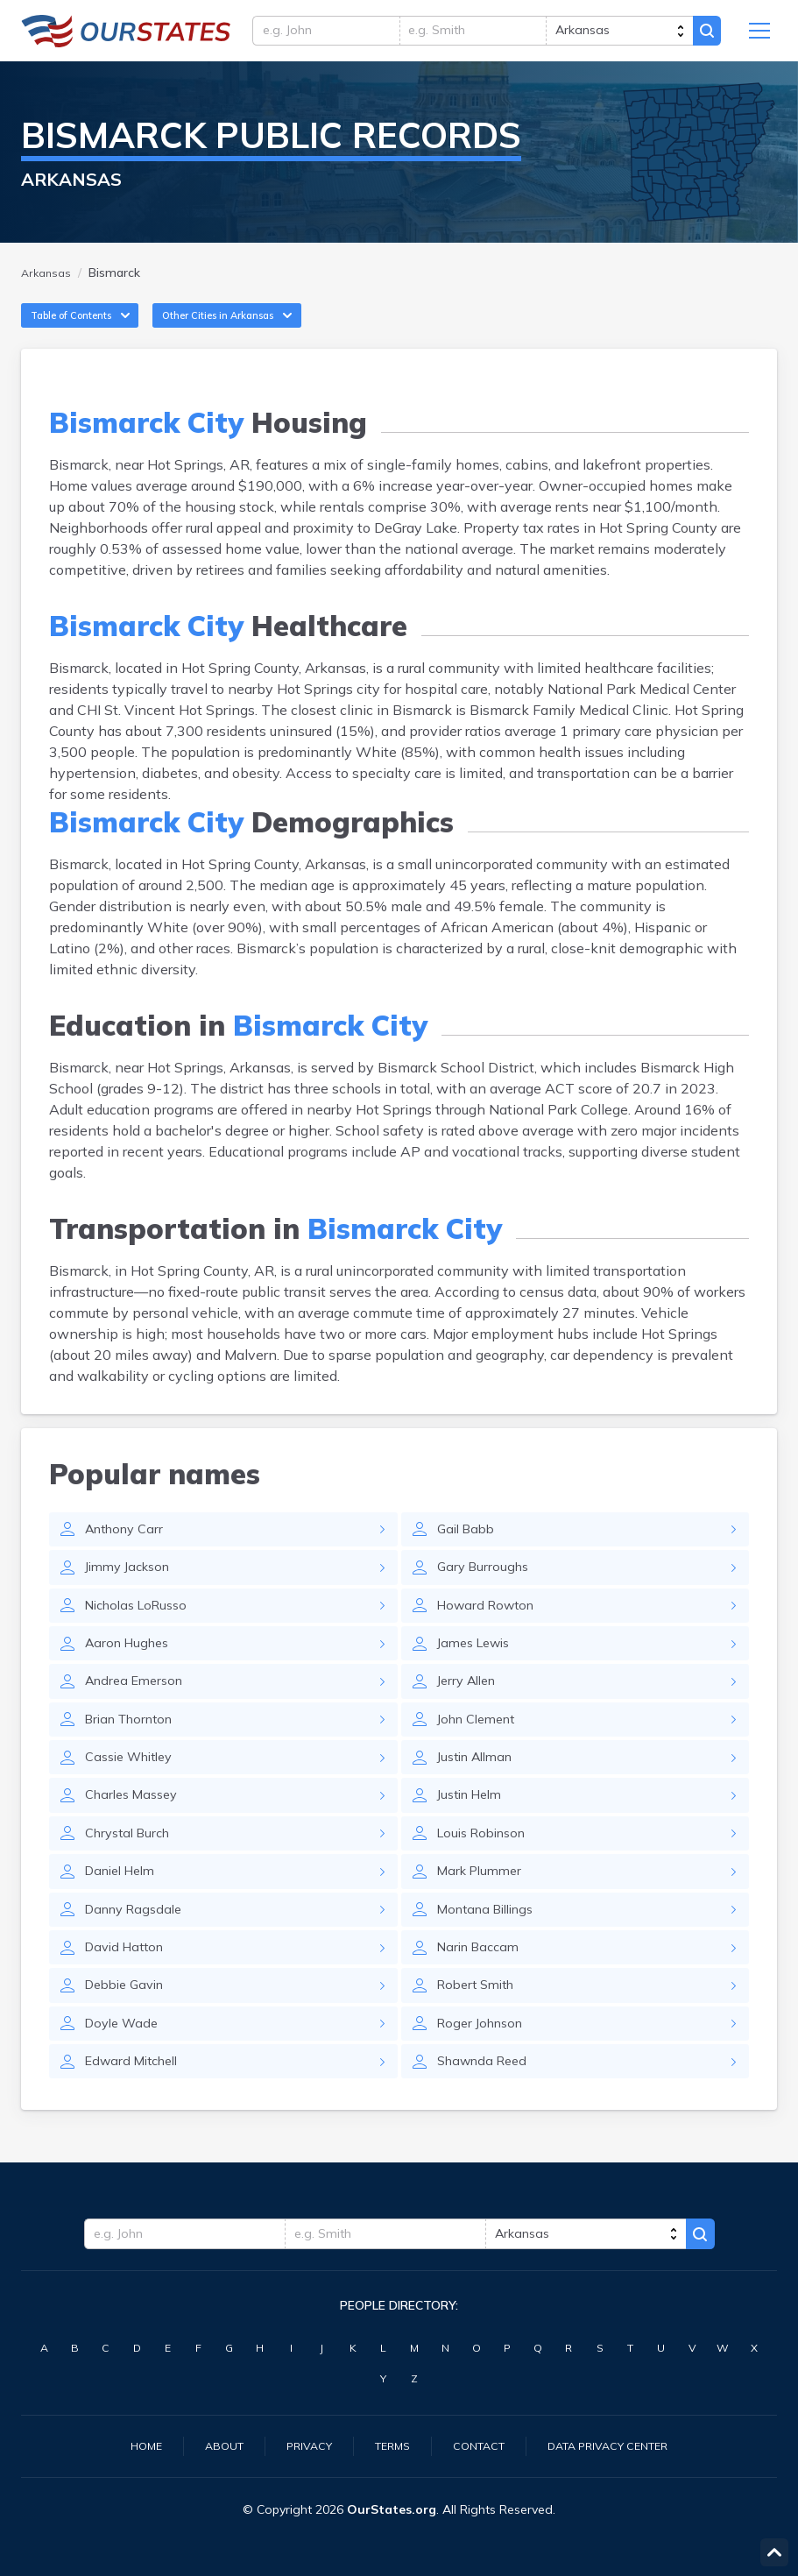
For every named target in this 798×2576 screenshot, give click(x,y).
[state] (613, 35)
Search (703, 35)
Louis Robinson (486, 1876)
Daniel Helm (125, 1916)
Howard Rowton (490, 1634)
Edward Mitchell (137, 2118)
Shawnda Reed (486, 2118)
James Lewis (478, 1674)
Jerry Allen (470, 1714)
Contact (480, 2444)
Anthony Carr (129, 1553)
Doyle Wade (125, 2077)
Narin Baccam (482, 1997)
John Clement (481, 1755)
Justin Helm (474, 1835)
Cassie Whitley (134, 1795)
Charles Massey (136, 1835)
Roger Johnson (484, 2077)
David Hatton (128, 1997)
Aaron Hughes (131, 1674)
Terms (388, 2444)
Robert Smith (480, 2037)
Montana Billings (492, 1956)
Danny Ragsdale (138, 1956)
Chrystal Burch (132, 1876)
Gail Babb (468, 1553)
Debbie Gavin (129, 2037)
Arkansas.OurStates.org (126, 35)
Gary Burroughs (485, 1594)
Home (127, 2444)
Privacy (299, 2444)
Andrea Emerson (139, 1714)
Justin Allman (480, 1795)
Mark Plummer (483, 1916)
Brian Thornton (134, 1755)
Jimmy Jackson (132, 1594)
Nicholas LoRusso (142, 1634)
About (209, 2444)
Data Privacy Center (620, 2444)
